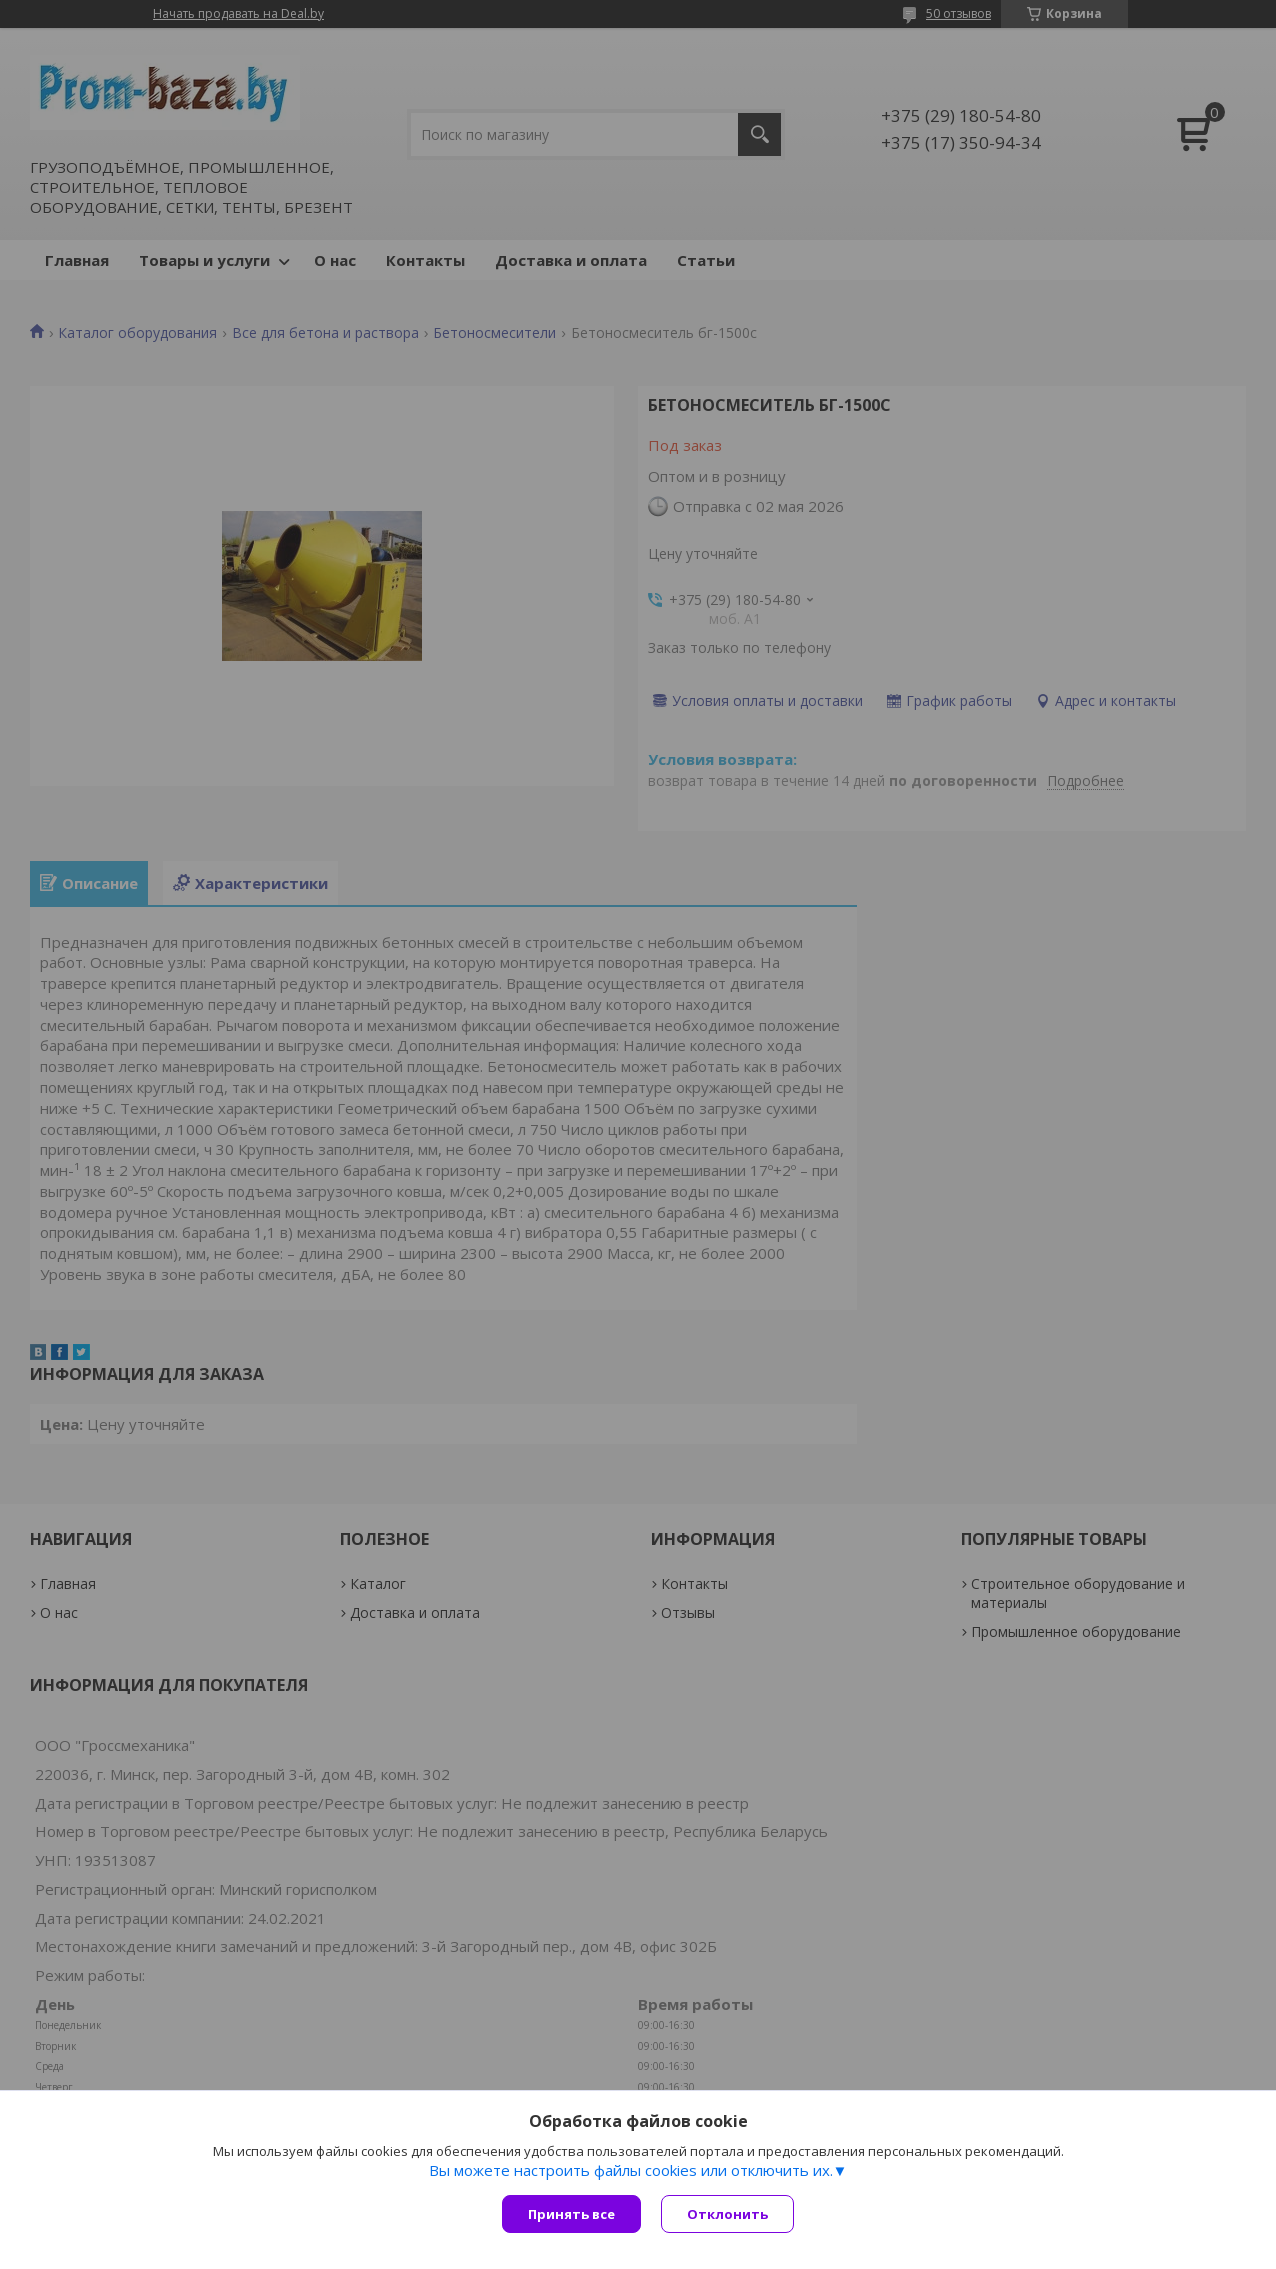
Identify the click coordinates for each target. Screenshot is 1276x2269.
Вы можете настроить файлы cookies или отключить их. (631, 2170)
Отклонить (727, 2214)
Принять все (571, 2214)
